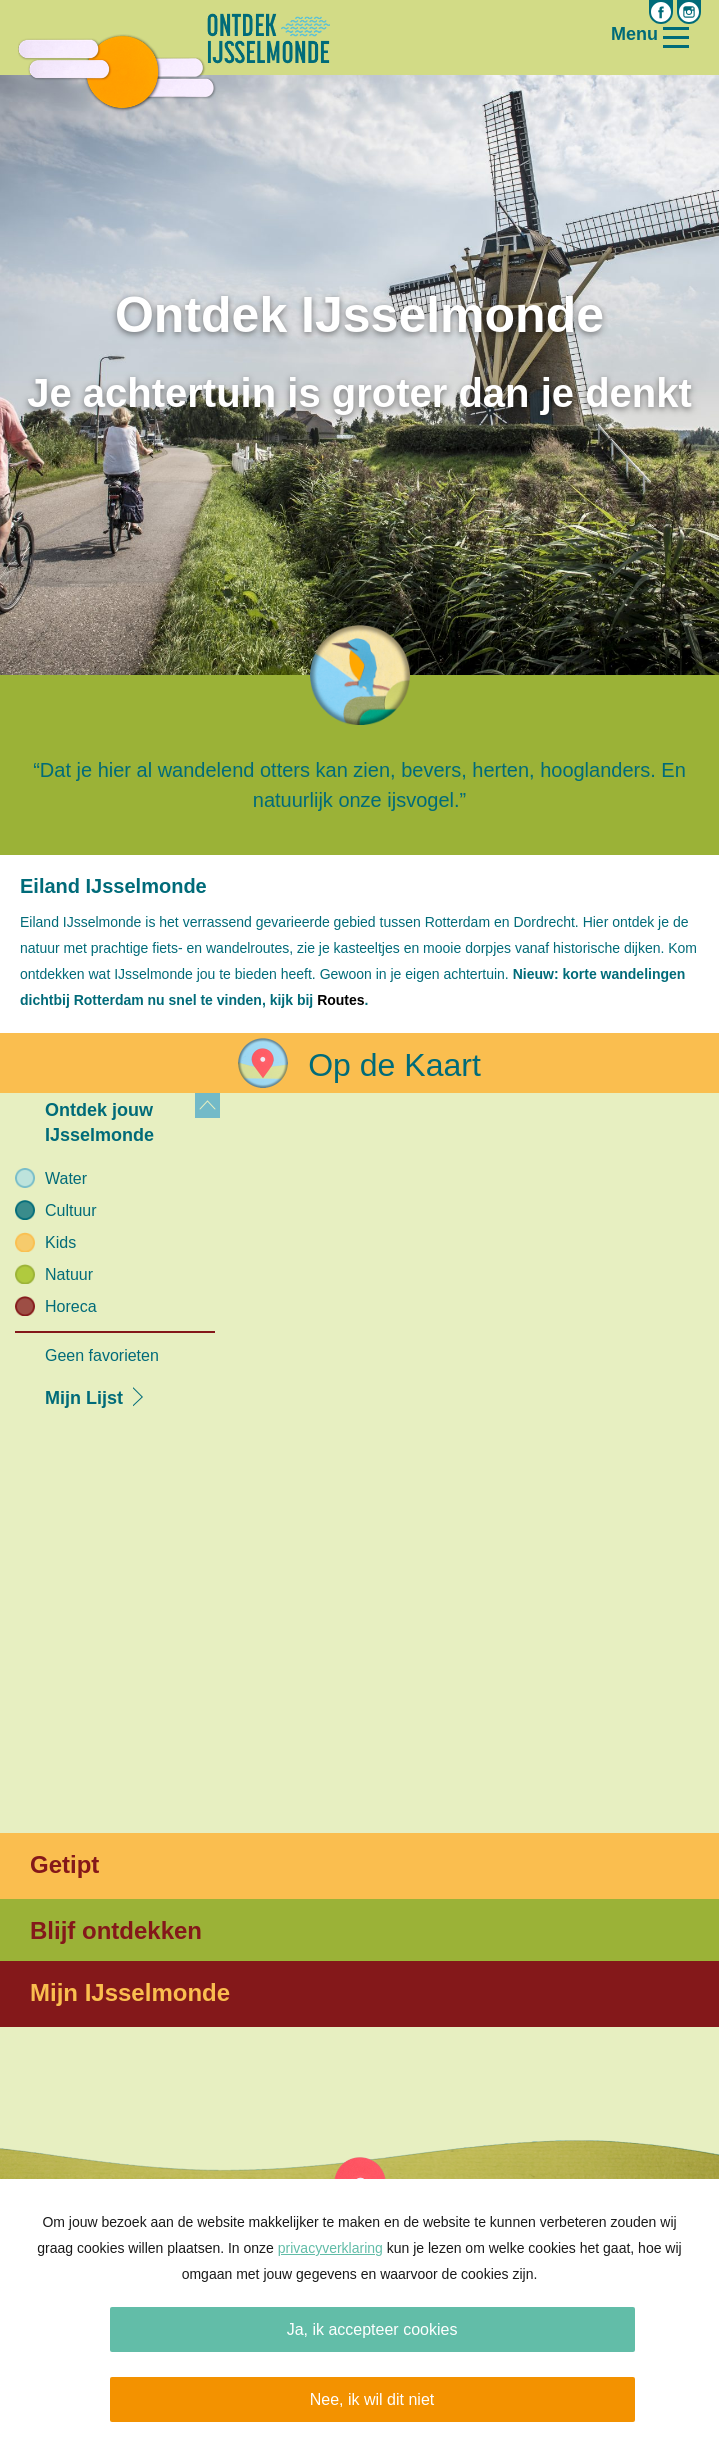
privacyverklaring (330, 2248)
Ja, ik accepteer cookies (372, 2329)
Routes (340, 1000)
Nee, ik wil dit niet (372, 2399)
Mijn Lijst (84, 1398)
